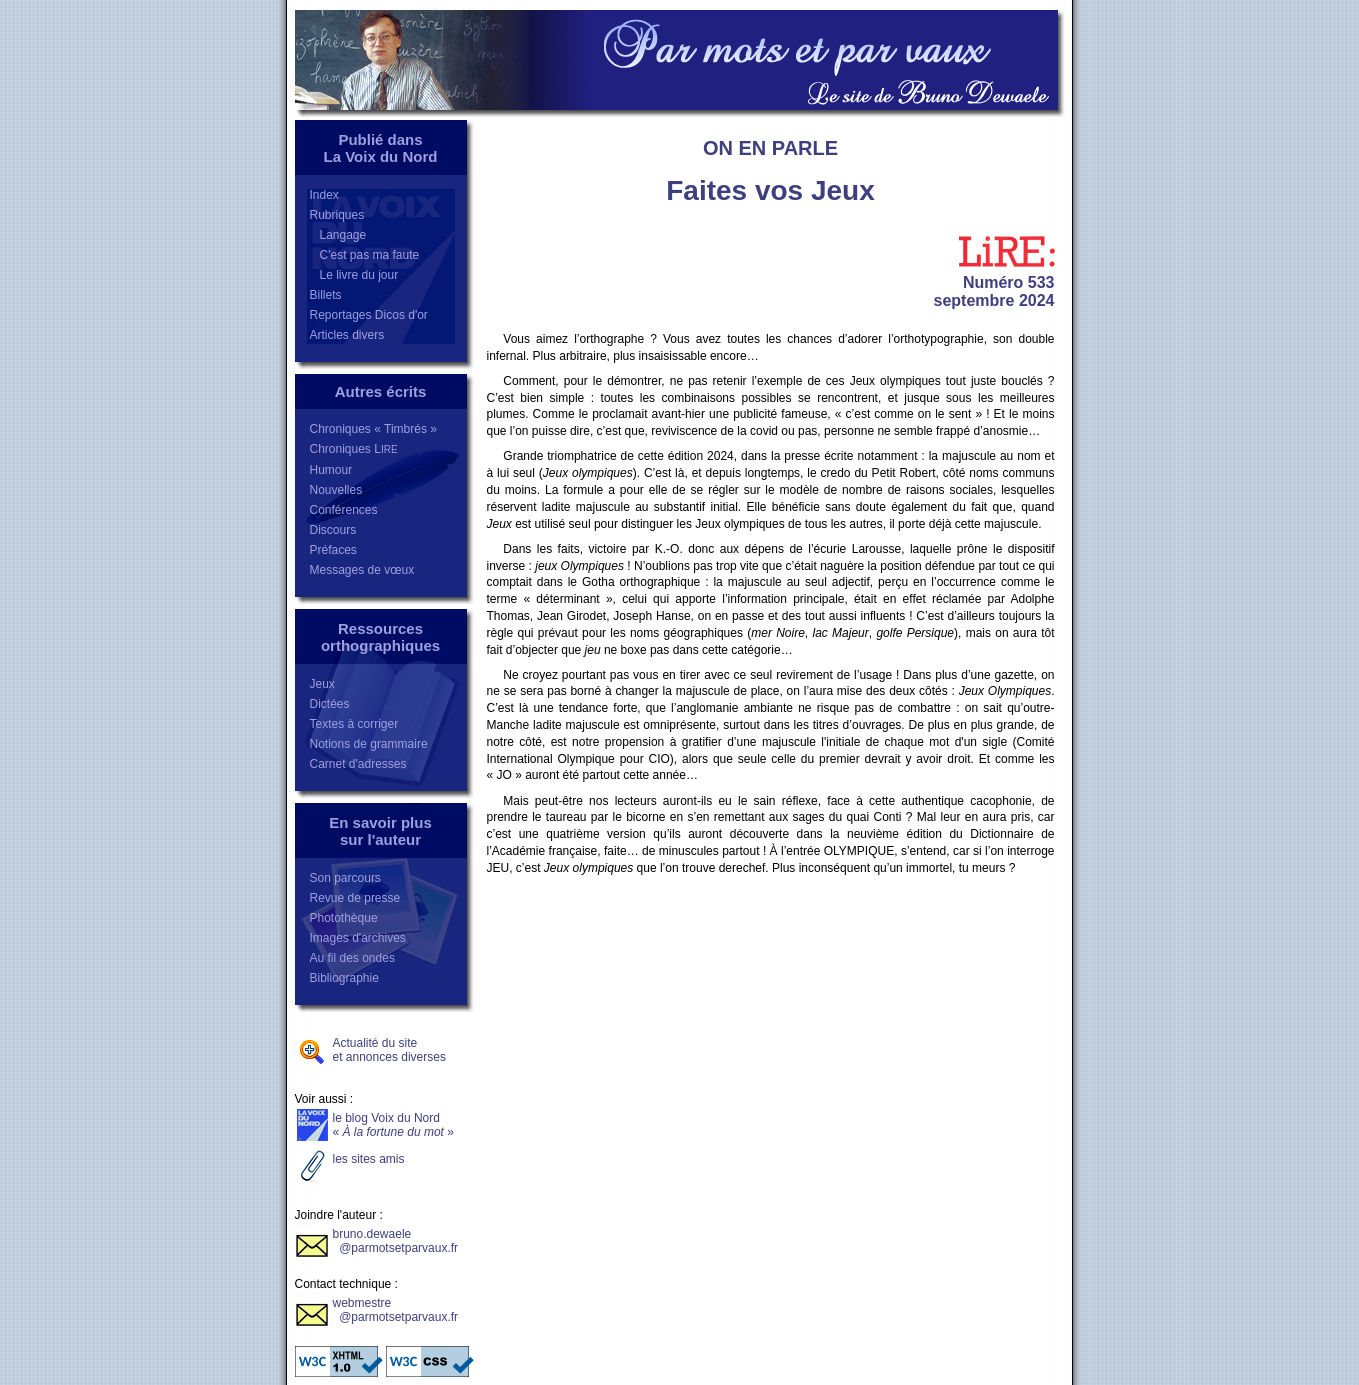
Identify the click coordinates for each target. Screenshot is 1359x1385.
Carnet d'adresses (358, 764)
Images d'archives (358, 938)
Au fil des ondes (352, 958)
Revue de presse (355, 898)
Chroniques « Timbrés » (373, 429)
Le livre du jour (354, 275)
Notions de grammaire (369, 744)
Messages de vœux (362, 570)
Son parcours (345, 878)
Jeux (322, 684)
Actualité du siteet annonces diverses (389, 1050)
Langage (338, 235)
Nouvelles (336, 490)
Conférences (344, 510)
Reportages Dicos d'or (369, 315)
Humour (331, 470)
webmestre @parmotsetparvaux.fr (396, 1310)
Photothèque (344, 918)
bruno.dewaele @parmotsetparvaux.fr (396, 1241)
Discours (333, 530)
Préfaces (333, 550)
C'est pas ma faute (365, 255)
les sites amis (369, 1159)
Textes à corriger (354, 724)
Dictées (330, 704)
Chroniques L (354, 449)
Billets (326, 295)
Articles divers (347, 335)
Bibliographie (344, 978)
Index (324, 195)
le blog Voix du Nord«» (393, 1125)
